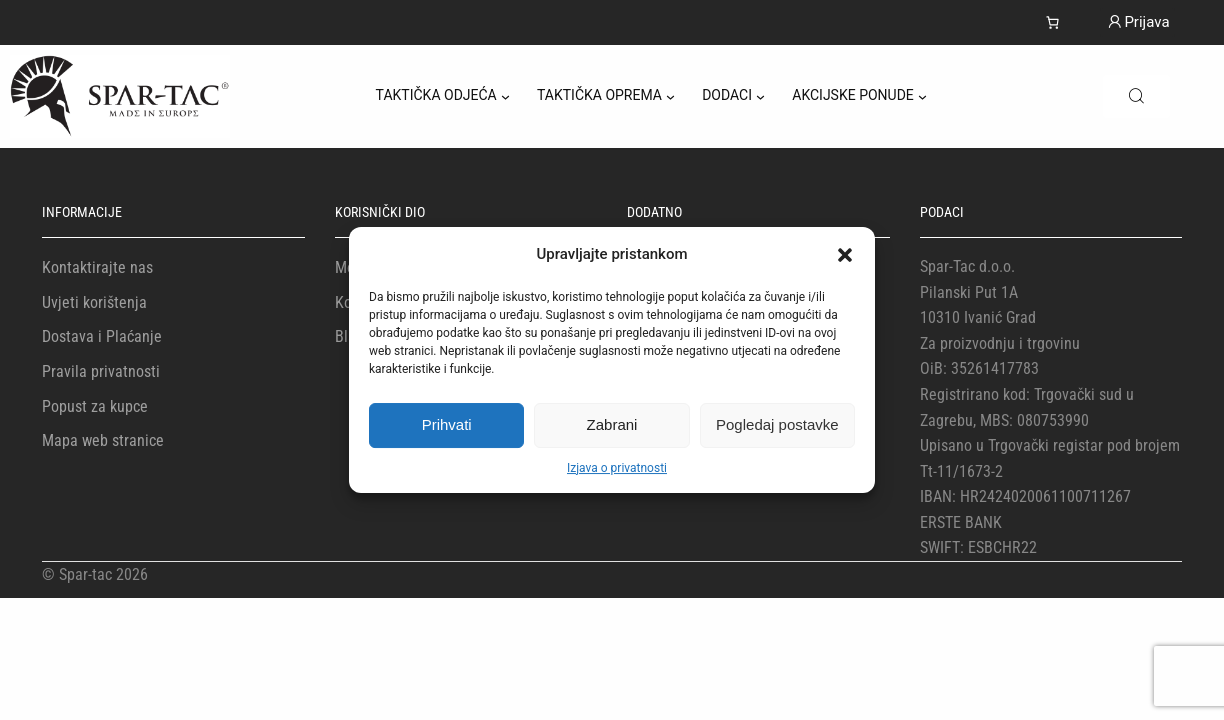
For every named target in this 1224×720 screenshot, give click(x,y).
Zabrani (612, 424)
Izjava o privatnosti (617, 468)
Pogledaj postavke (777, 424)
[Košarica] (1052, 22)
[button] (845, 255)
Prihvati (447, 424)
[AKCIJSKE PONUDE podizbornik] (922, 96)
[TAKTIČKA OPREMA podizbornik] (670, 96)
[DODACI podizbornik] (760, 96)
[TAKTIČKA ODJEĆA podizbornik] (505, 96)
